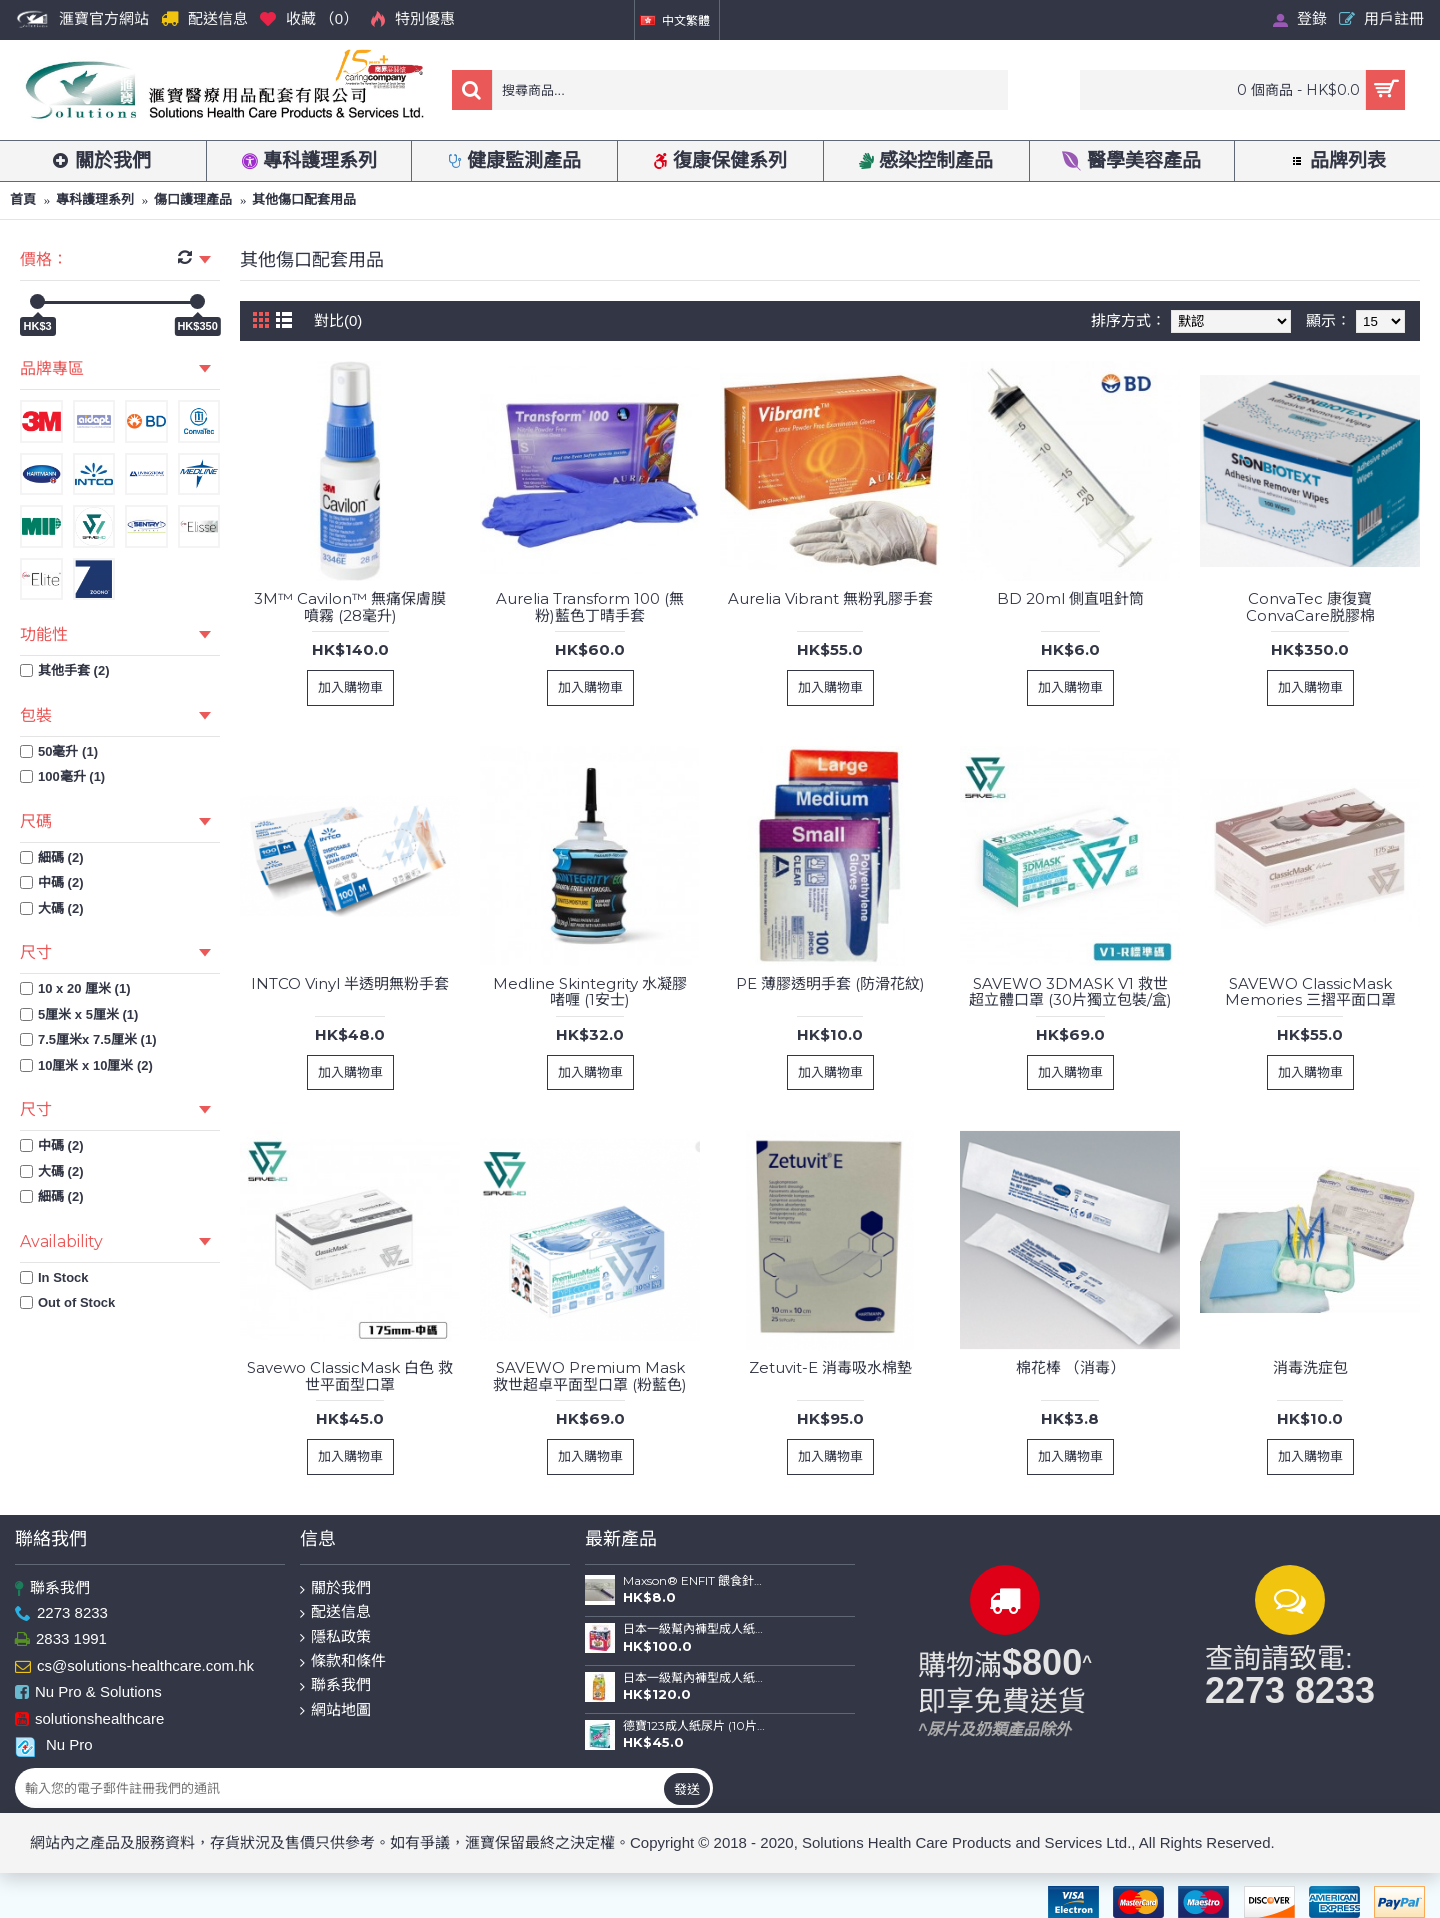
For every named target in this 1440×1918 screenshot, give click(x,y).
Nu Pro (54, 1745)
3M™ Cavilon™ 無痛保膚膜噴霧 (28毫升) (350, 607)
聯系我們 (52, 1588)
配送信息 (335, 1612)
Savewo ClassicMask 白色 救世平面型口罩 (350, 1376)
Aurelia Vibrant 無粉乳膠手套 (830, 598)
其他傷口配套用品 (304, 199)
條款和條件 (343, 1661)
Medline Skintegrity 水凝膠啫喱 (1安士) (590, 992)
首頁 (23, 199)
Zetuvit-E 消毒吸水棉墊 (830, 1367)
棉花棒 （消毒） (1070, 1367)
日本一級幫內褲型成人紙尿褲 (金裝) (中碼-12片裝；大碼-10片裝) (694, 1629)
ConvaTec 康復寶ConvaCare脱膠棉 (1310, 607)
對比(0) (338, 320)
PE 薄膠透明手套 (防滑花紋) (830, 983)
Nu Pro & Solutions (88, 1692)
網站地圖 (335, 1710)
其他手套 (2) (65, 670)
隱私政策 (335, 1637)
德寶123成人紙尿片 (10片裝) (694, 1726)
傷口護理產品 (193, 199)
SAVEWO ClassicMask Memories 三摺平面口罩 (1310, 992)
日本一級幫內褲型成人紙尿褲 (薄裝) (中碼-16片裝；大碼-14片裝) (694, 1678)
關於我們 (335, 1588)
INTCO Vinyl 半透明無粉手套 (350, 983)
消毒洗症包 (1310, 1367)
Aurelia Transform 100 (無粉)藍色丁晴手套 (590, 607)
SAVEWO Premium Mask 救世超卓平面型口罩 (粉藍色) (590, 1376)
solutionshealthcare (89, 1719)
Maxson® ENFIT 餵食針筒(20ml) (694, 1581)
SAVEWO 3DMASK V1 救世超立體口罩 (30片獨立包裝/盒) (1070, 992)
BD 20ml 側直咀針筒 (1070, 598)
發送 (687, 1789)
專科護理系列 (95, 199)
